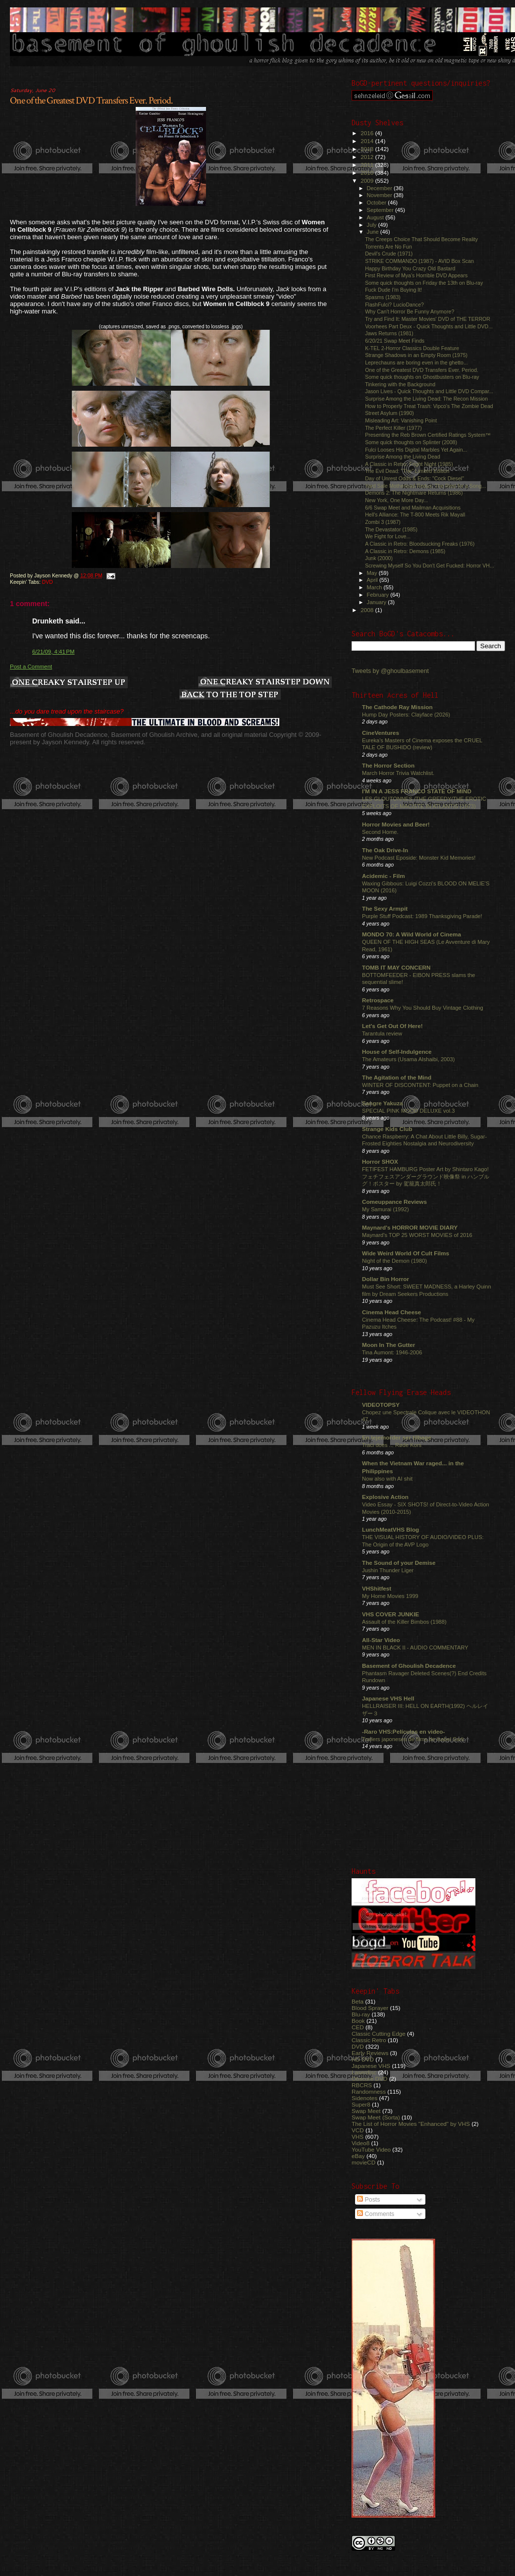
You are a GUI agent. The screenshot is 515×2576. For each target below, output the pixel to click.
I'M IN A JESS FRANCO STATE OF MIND (416, 791)
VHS (357, 2136)
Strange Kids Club (387, 1129)
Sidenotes (364, 2098)
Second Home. (380, 832)
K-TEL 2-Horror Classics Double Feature (412, 348)
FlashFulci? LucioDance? (394, 305)
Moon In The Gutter (388, 1344)
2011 (367, 164)
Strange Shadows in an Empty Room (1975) (416, 355)
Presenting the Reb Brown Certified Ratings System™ (427, 435)
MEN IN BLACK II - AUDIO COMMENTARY (415, 1647)
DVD (47, 582)
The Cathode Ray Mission (397, 707)
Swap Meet (366, 2111)
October (377, 203)
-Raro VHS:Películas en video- (403, 1731)
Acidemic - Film (383, 876)
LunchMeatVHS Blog (390, 1529)
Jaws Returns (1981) (389, 333)
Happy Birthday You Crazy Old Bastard (410, 268)
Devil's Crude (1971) (388, 254)
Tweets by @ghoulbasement (390, 671)
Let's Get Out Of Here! (392, 1026)
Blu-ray (361, 2014)
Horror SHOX (380, 1161)
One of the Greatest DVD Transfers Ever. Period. (91, 100)
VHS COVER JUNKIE (390, 1614)
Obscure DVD (369, 2078)
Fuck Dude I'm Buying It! (393, 290)
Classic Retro (369, 2040)
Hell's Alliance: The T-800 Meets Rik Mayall (415, 514)
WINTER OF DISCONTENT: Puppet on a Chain (420, 1085)
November (380, 195)
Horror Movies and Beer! (396, 824)
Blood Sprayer (370, 2008)
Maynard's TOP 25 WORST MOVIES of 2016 (417, 1235)
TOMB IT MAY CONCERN (396, 967)
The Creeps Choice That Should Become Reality (421, 239)
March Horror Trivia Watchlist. (398, 773)
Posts (368, 2199)
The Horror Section (388, 765)
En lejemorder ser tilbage (396, 1437)
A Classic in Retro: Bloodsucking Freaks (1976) (419, 544)
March (375, 587)
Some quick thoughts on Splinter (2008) (411, 442)
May (373, 573)
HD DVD (363, 2059)
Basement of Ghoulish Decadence (409, 1665)
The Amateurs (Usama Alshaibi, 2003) (408, 1059)
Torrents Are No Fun (388, 247)
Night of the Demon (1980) (394, 1261)
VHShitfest (376, 1588)
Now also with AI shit (387, 1479)
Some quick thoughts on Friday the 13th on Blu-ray (424, 283)
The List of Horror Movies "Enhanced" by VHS (411, 2123)
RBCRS (362, 2085)
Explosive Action (385, 1497)
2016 (367, 133)
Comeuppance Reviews (394, 1201)
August (376, 217)
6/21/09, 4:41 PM (53, 652)
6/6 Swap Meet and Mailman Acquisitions (413, 508)
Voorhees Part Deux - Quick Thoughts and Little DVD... (429, 326)
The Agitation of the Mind (396, 1077)
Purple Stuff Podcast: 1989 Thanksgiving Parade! (422, 916)
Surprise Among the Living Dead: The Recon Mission (426, 399)
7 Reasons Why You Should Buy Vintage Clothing (422, 1008)
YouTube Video (371, 2149)
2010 (367, 172)
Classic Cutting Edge (379, 2033)
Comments (375, 2214)
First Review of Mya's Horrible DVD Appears (416, 275)
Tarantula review (382, 1033)
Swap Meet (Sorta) (376, 2117)
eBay (358, 2156)
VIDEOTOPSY (381, 1404)
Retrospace (378, 1000)
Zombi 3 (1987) (383, 522)
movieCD (363, 2162)
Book (358, 2020)
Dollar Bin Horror (385, 1279)
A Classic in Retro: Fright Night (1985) (409, 464)
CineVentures (380, 732)
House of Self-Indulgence (397, 1051)
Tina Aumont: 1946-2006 (392, 1352)
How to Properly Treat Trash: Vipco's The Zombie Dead (429, 406)
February (379, 595)
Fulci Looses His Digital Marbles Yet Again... (416, 450)
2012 (367, 157)
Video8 (360, 2143)
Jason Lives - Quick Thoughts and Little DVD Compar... (429, 391)
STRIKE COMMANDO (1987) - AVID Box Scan (419, 261)
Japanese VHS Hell (388, 1698)
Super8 (361, 2104)
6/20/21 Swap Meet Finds (394, 341)
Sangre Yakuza (382, 1103)
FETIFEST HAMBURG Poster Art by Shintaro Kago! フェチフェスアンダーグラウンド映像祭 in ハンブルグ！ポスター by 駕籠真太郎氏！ (425, 1176)
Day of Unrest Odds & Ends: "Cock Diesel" (414, 478)
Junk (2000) (379, 558)
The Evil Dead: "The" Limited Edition (407, 471)
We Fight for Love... (388, 536)
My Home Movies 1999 (390, 1596)
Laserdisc (364, 2072)
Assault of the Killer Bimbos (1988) (404, 1622)
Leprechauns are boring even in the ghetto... (416, 362)
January (377, 602)
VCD (358, 2130)
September (381, 210)
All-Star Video (381, 1640)
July (372, 225)
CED (358, 2027)
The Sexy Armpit (385, 908)
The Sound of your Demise (398, 1562)
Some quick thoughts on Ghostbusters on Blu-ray (422, 377)
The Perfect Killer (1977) (393, 428)
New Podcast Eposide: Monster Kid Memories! (418, 858)
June (373, 232)
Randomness (369, 2091)
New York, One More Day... (396, 500)
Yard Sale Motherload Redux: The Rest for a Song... (425, 486)
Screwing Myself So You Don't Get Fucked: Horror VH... (429, 565)
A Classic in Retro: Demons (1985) (405, 551)
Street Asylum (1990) (389, 413)
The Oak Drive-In (385, 850)
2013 (367, 149)
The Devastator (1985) (391, 529)
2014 (367, 141)
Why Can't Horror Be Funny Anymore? (409, 311)
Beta (357, 2001)
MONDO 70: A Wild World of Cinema (411, 934)
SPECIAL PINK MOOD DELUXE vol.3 (408, 1111)
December (380, 188)
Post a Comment (31, 667)
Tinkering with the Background (400, 384)
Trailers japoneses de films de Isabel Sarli (413, 1739)
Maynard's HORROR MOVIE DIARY (410, 1227)
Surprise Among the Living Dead (402, 457)
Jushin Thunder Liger (387, 1570)
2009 (367, 180)
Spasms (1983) (383, 297)
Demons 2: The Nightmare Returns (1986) (414, 493)
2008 (367, 610)
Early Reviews (370, 2053)
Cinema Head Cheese (391, 1312)
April (373, 580)
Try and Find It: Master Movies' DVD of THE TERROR (427, 319)
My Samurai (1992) (385, 1209)
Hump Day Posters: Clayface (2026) (406, 715)
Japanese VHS (371, 2065)
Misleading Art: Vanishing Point (401, 420)
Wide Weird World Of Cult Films (405, 1253)
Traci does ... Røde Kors (391, 1445)
